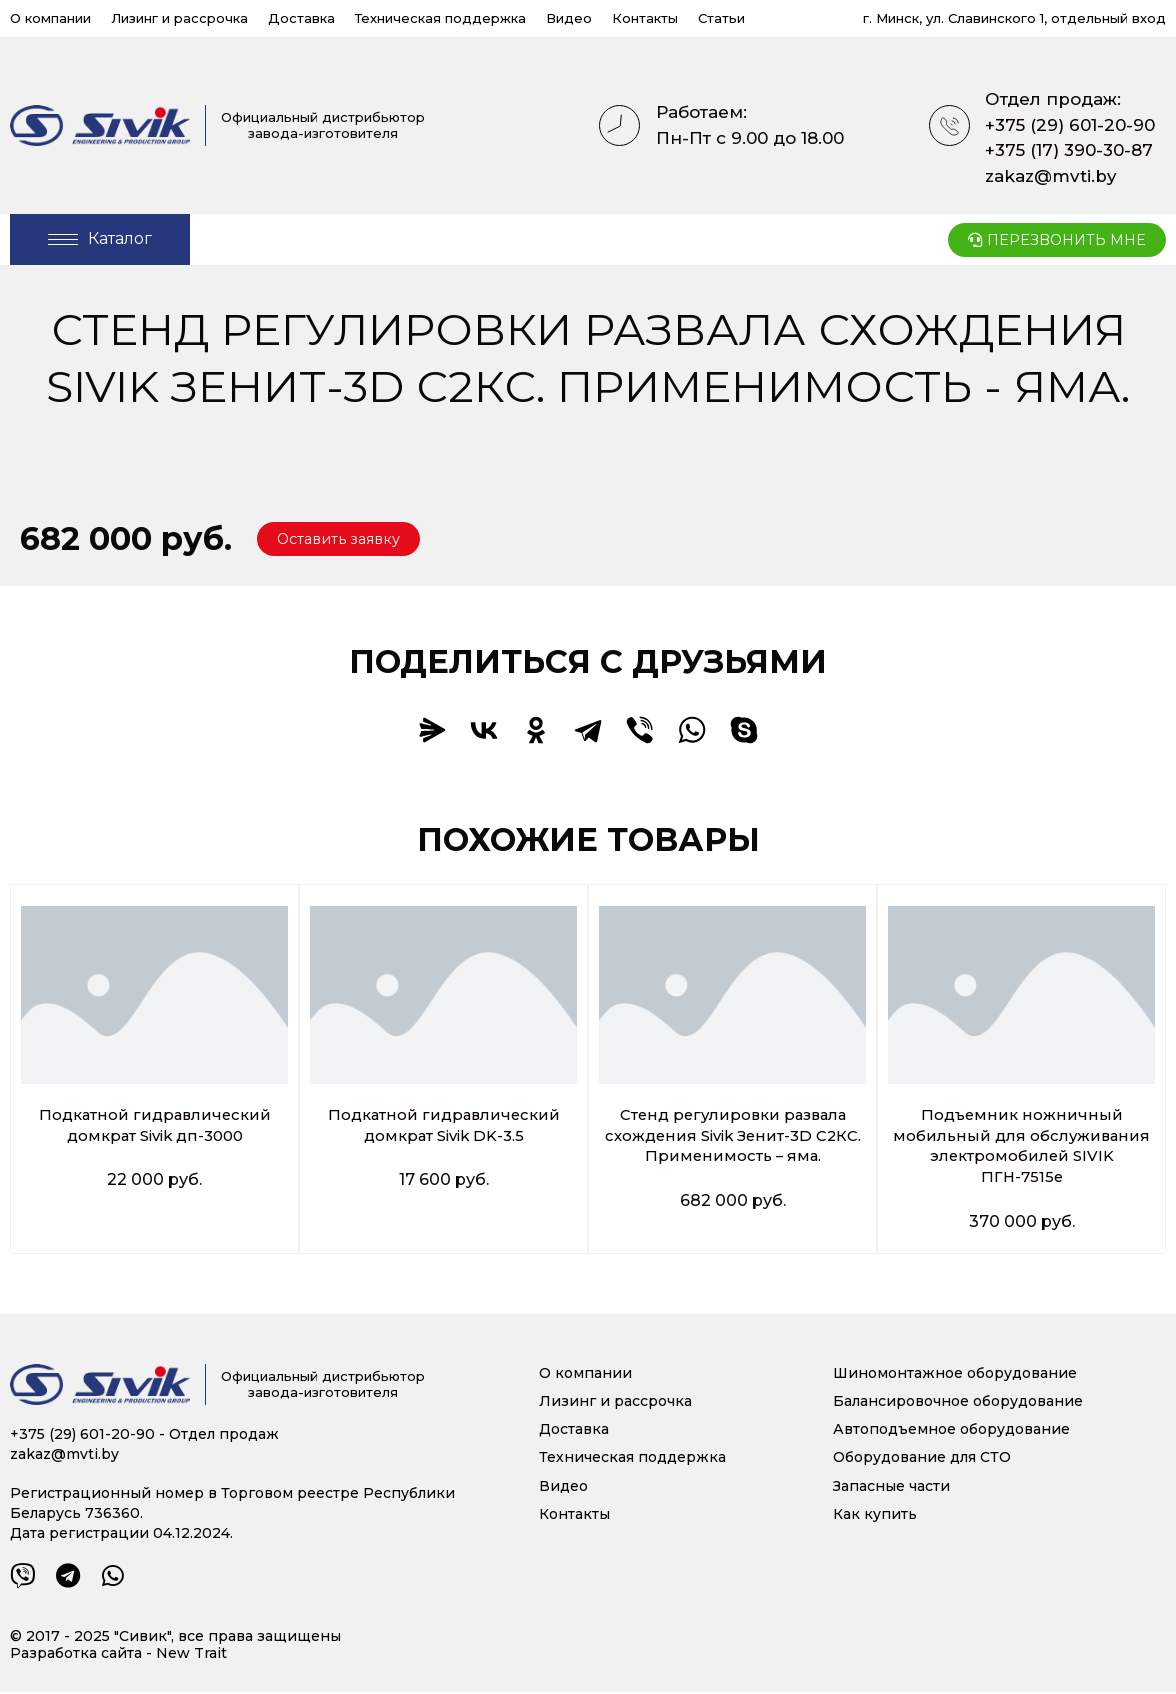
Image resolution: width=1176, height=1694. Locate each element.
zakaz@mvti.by (1051, 176)
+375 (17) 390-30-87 (1069, 150)
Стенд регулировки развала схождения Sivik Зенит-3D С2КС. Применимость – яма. (732, 1137)
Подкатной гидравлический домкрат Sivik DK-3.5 (443, 1127)
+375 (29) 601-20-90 (1070, 125)
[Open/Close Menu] (100, 239)
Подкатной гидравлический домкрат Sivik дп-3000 (154, 1127)
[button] (346, 540)
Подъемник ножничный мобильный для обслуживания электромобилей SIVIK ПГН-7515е (1022, 1147)
